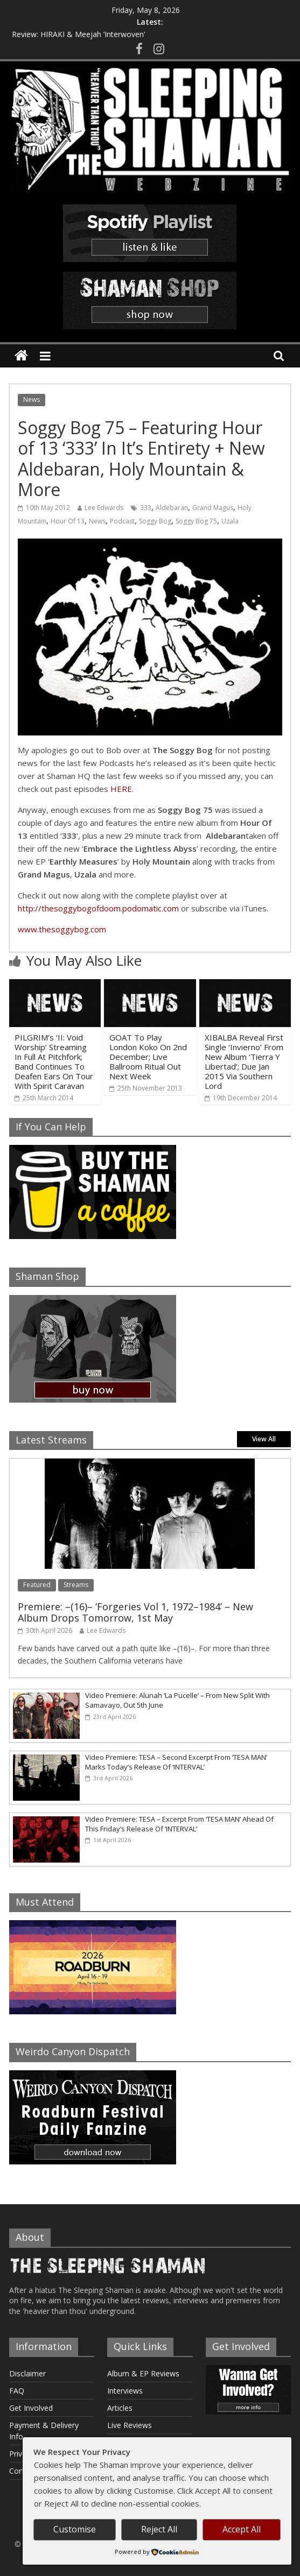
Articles (119, 2408)
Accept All (241, 2529)
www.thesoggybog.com (62, 929)
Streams (76, 1584)
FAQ (16, 2391)
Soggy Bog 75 (196, 521)
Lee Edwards (104, 507)
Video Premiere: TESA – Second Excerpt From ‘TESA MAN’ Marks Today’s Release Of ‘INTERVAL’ (176, 1762)
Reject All (159, 2529)
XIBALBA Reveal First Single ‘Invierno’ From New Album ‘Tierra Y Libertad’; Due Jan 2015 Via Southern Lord (244, 1061)
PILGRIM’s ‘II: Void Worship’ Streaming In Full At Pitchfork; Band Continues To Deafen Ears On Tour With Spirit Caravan (54, 1061)
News (31, 399)
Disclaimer (27, 2373)
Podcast (122, 521)
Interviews (125, 2391)
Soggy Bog (155, 521)
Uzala (230, 521)
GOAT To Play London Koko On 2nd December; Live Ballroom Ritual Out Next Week (148, 1056)
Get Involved (31, 2408)
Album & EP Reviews (143, 2373)
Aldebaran (172, 507)
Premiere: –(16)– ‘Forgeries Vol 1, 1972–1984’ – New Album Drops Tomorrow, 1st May (135, 1612)
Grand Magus (212, 507)
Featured (37, 1584)
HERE (121, 788)
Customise (74, 2529)
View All (264, 1438)
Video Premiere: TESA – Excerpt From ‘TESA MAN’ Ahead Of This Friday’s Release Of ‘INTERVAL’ (179, 1824)
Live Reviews (129, 2425)
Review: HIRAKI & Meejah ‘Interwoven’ (78, 34)
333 (145, 507)
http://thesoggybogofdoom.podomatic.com (98, 908)
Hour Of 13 (68, 521)
